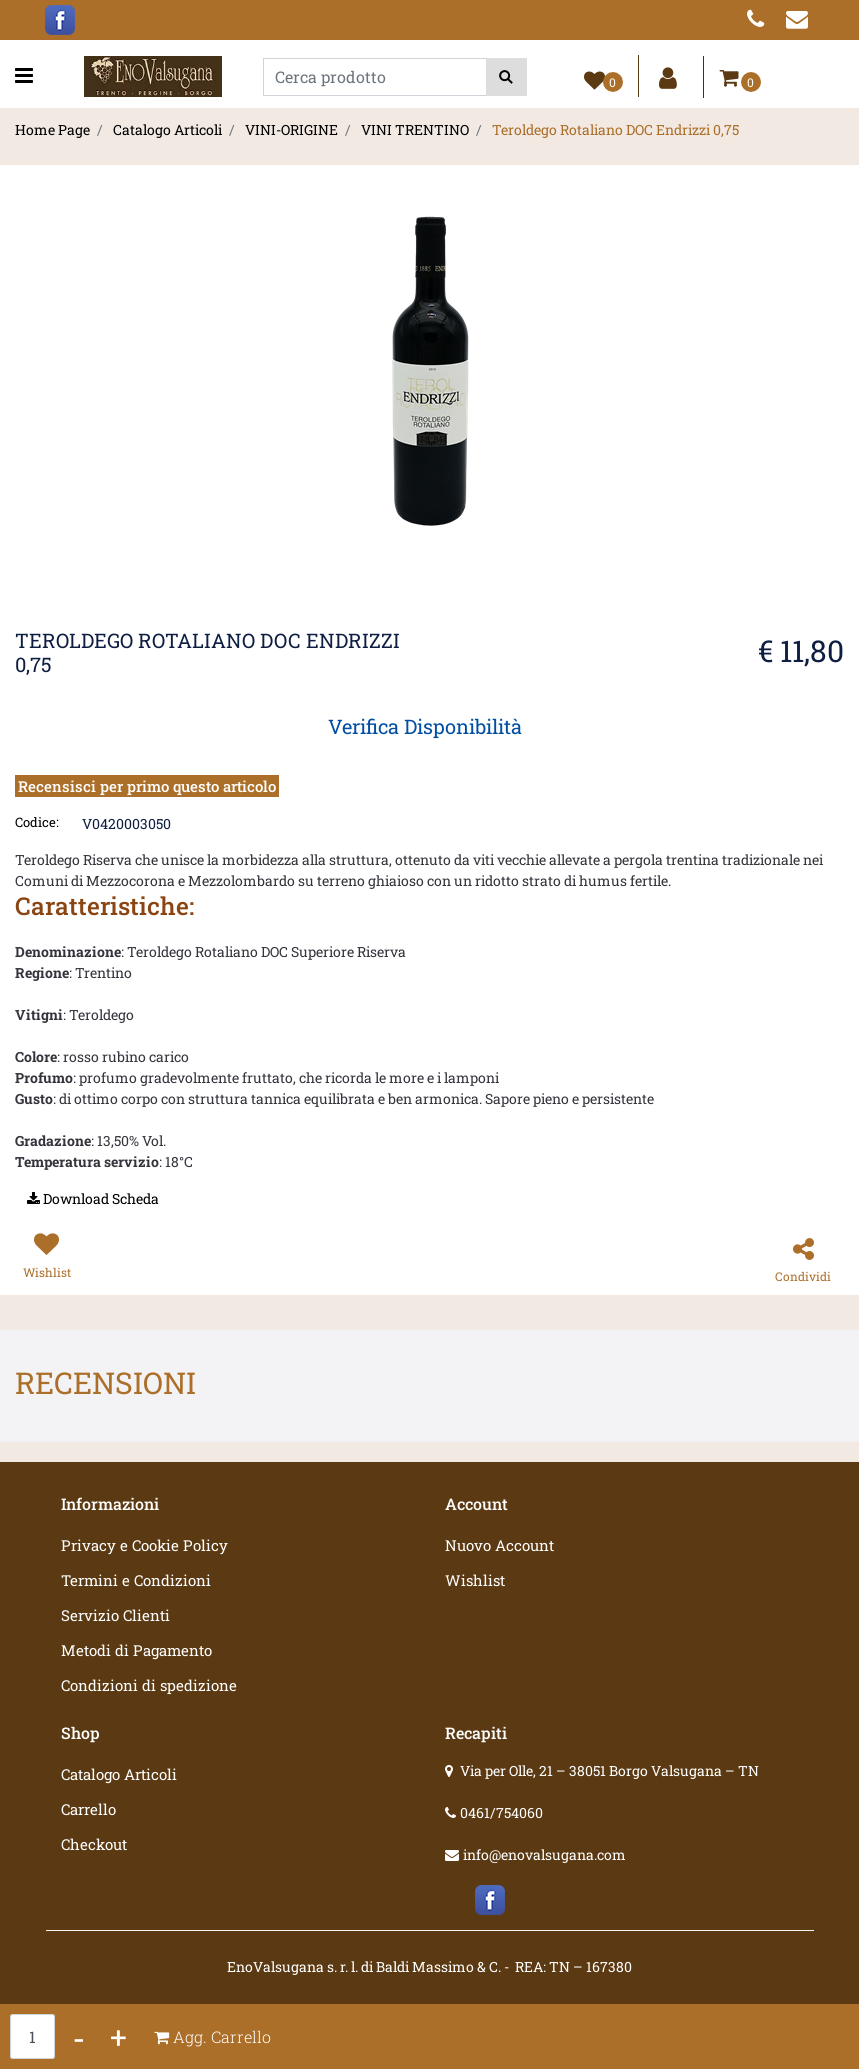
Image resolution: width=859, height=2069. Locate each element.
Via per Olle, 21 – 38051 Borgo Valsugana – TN (609, 1770)
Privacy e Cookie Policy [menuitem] (144, 1545)
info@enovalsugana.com (544, 1854)
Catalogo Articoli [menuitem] (119, 1774)
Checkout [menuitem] (94, 1844)
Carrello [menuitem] (88, 1809)
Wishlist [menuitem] (475, 1580)
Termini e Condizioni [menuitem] (136, 1580)
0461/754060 (501, 1812)
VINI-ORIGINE (291, 129)
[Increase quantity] (118, 2036)
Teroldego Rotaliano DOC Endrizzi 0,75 (615, 129)
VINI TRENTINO (415, 129)
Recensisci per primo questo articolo (147, 786)
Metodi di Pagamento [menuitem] (136, 1650)
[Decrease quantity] (79, 2036)
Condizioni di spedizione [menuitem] (149, 1685)
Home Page (52, 129)
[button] (506, 77)
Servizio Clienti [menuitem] (115, 1615)
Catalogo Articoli (167, 129)
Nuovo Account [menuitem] (499, 1545)
